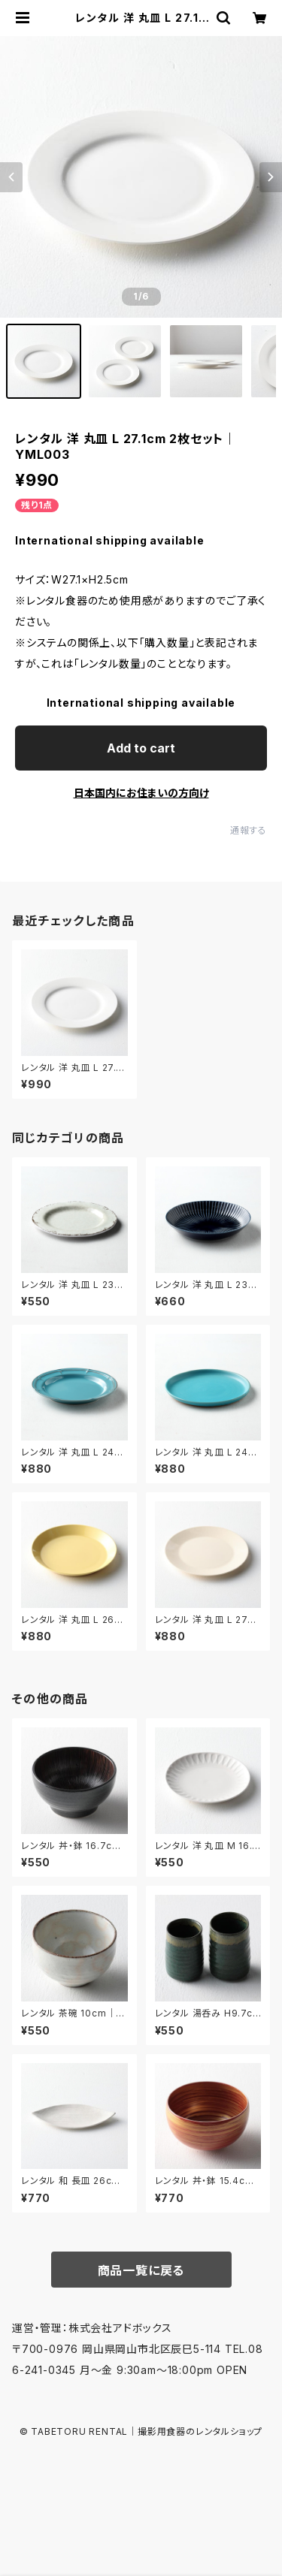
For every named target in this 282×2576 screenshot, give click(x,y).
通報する (248, 830)
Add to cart (141, 748)
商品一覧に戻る (141, 2270)
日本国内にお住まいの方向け (141, 792)
